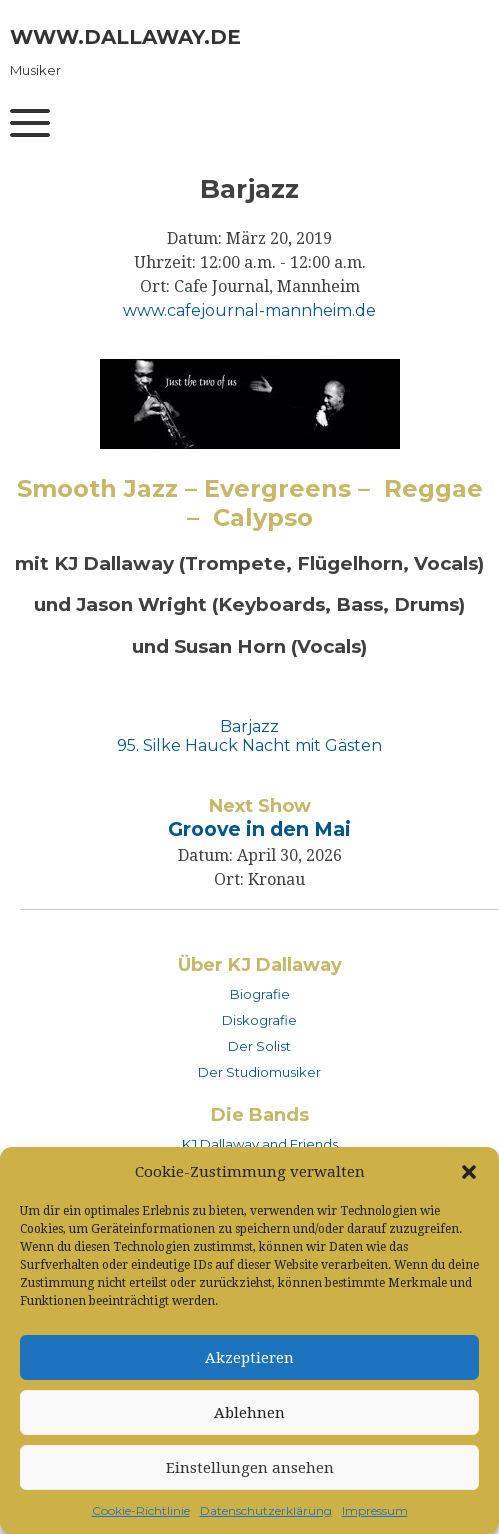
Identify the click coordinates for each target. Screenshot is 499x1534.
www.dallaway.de (125, 37)
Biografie (260, 994)
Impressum (375, 1510)
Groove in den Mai (259, 829)
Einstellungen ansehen (250, 1468)
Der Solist (259, 1046)
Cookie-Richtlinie (141, 1510)
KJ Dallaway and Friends (260, 1144)
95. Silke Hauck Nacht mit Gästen (249, 745)
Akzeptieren (249, 1358)
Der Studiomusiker (259, 1072)
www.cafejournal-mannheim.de (249, 310)
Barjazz (249, 726)
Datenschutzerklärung (266, 1510)
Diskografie (259, 1020)
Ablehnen (249, 1413)
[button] (469, 1172)
